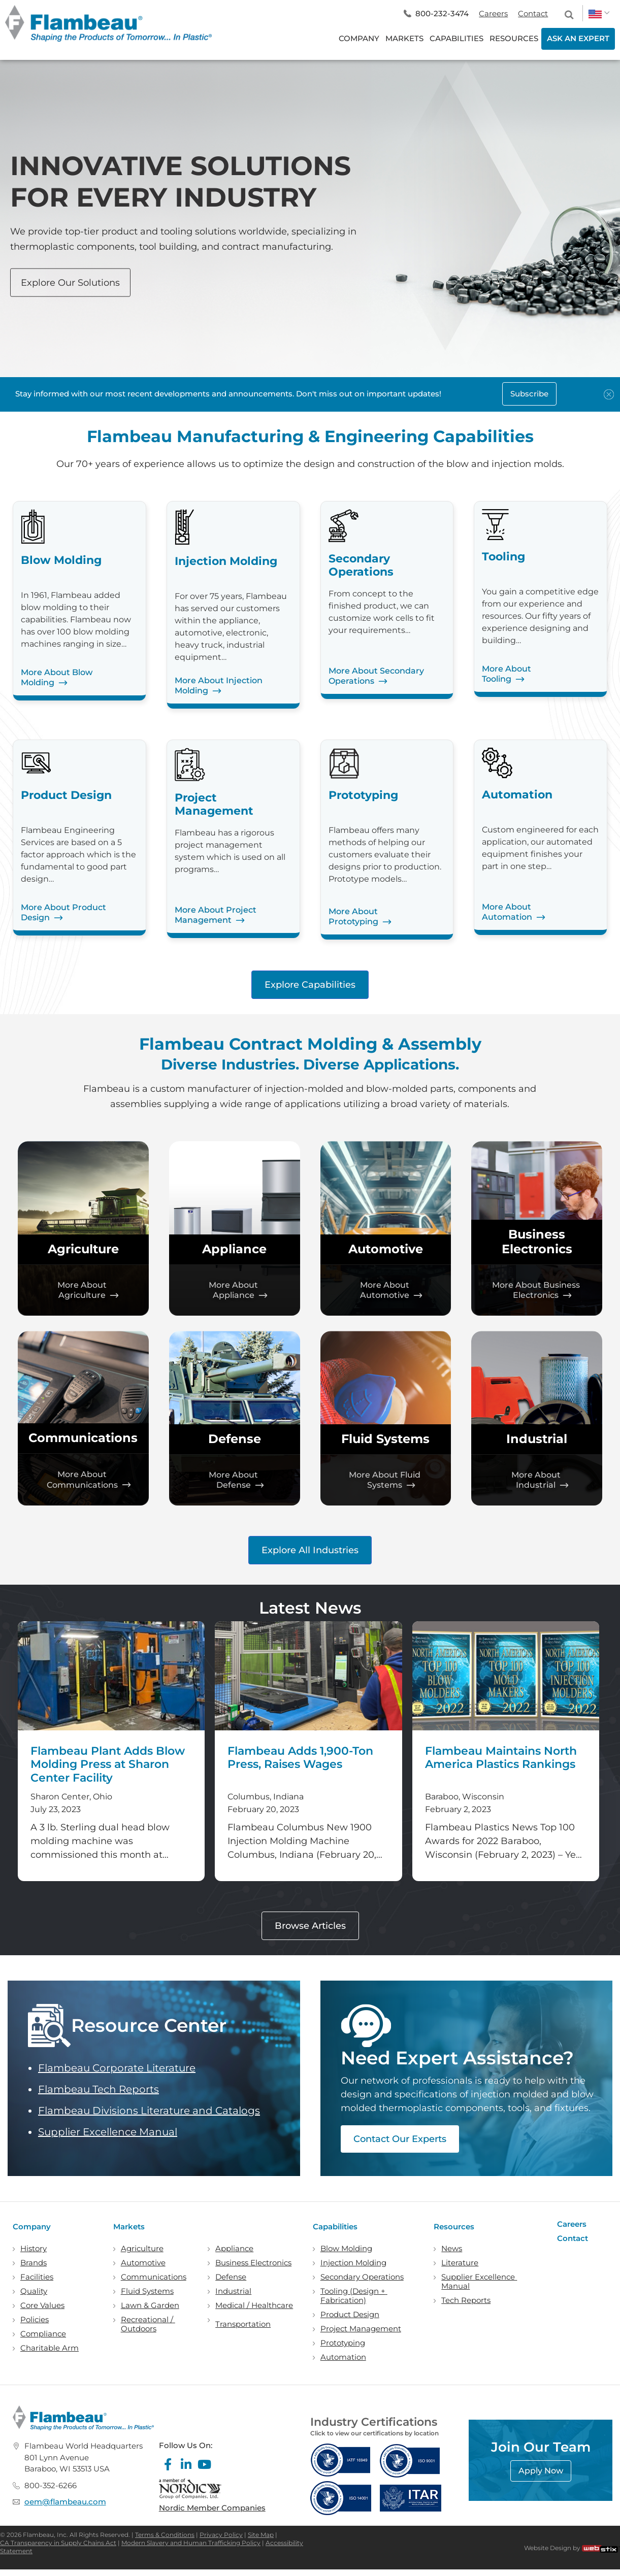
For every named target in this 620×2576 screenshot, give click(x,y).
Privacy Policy (221, 2534)
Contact (533, 13)
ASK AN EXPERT (578, 38)
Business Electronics (537, 1241)
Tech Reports (466, 2300)
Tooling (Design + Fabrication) (353, 2296)
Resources (454, 2226)
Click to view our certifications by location (374, 2433)
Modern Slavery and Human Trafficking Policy (190, 2543)
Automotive (385, 1249)
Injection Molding (353, 2262)
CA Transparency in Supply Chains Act (58, 2543)
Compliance (43, 2333)
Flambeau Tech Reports (98, 2089)
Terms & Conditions (164, 2534)
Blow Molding (346, 2248)
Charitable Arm (49, 2348)
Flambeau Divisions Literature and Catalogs (149, 2110)
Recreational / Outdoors (148, 2324)
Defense (234, 1438)
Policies (34, 2319)
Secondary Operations (362, 2277)
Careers (493, 13)
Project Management (360, 2328)
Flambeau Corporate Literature (116, 2068)
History (33, 2248)
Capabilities (335, 2226)
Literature (459, 2262)
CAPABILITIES (456, 38)
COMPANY (359, 38)
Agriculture (83, 1249)
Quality (33, 2291)
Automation (343, 2357)
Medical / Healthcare (254, 2305)
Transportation (243, 2324)
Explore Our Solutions (70, 282)
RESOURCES (514, 38)
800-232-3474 (442, 13)
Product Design (349, 2314)
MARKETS (404, 38)
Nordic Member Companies (212, 2508)
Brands (33, 2262)
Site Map (261, 2534)
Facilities (36, 2277)
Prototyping (342, 2343)
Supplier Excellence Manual (107, 2132)
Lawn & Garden (150, 2305)
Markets (129, 2226)
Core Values (42, 2305)
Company (32, 2226)
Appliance (234, 1249)
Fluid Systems (385, 1438)
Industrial (536, 1438)
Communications (83, 1437)
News (451, 2248)
